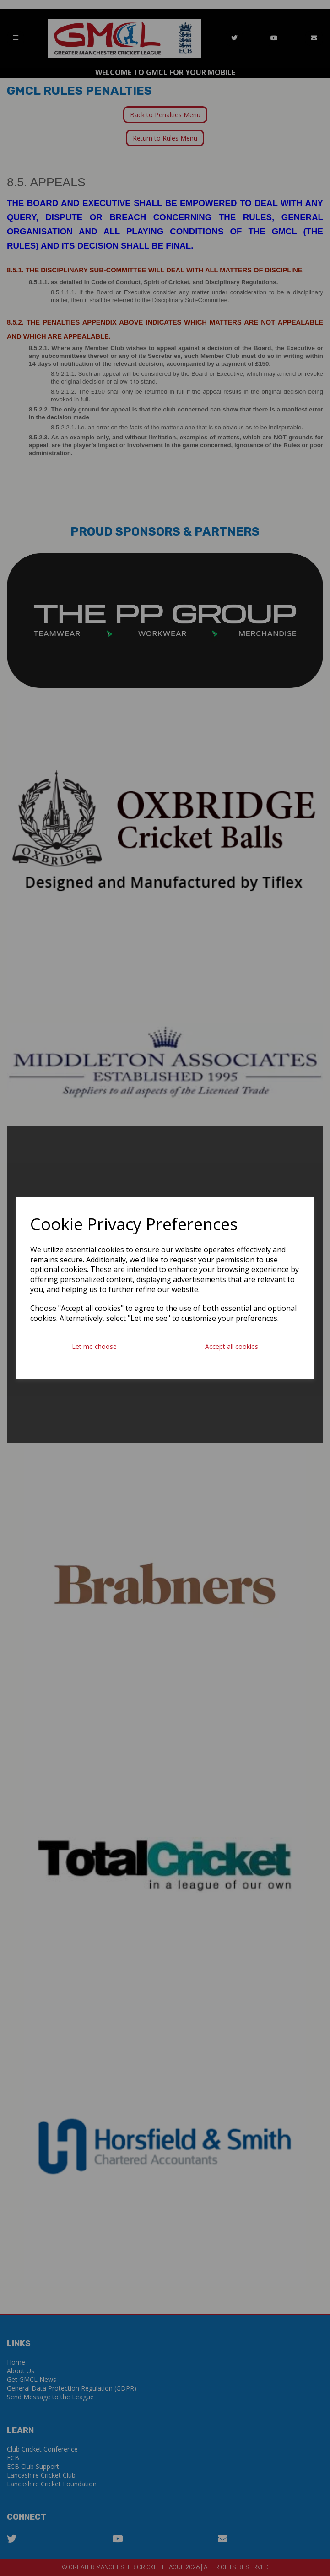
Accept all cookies (231, 1346)
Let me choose (94, 1346)
